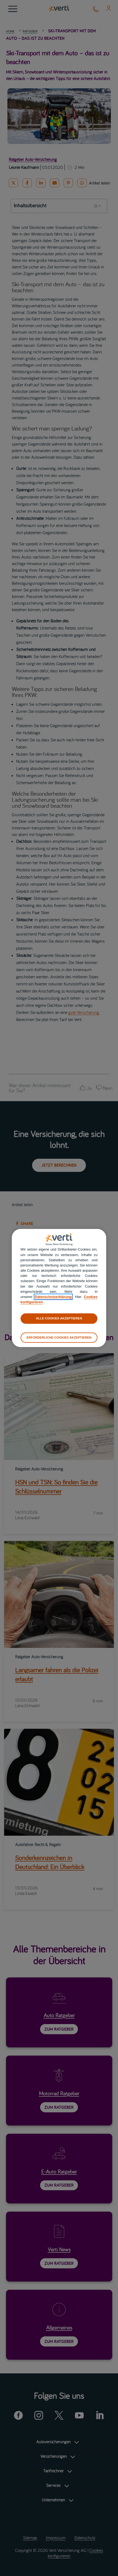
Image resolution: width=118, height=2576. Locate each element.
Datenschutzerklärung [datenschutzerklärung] (53, 1297)
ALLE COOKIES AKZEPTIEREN (59, 1318)
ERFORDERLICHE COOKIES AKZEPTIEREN (59, 1337)
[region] (59, 1288)
